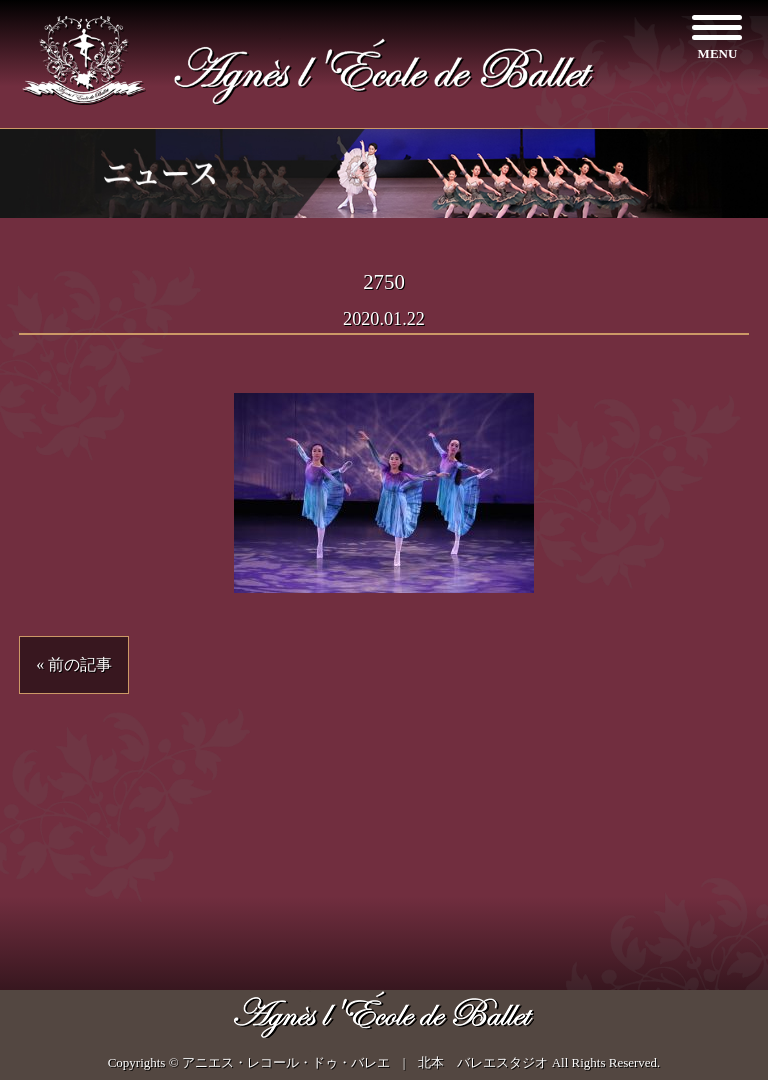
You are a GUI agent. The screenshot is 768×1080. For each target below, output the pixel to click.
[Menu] (717, 37)
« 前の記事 (74, 664)
